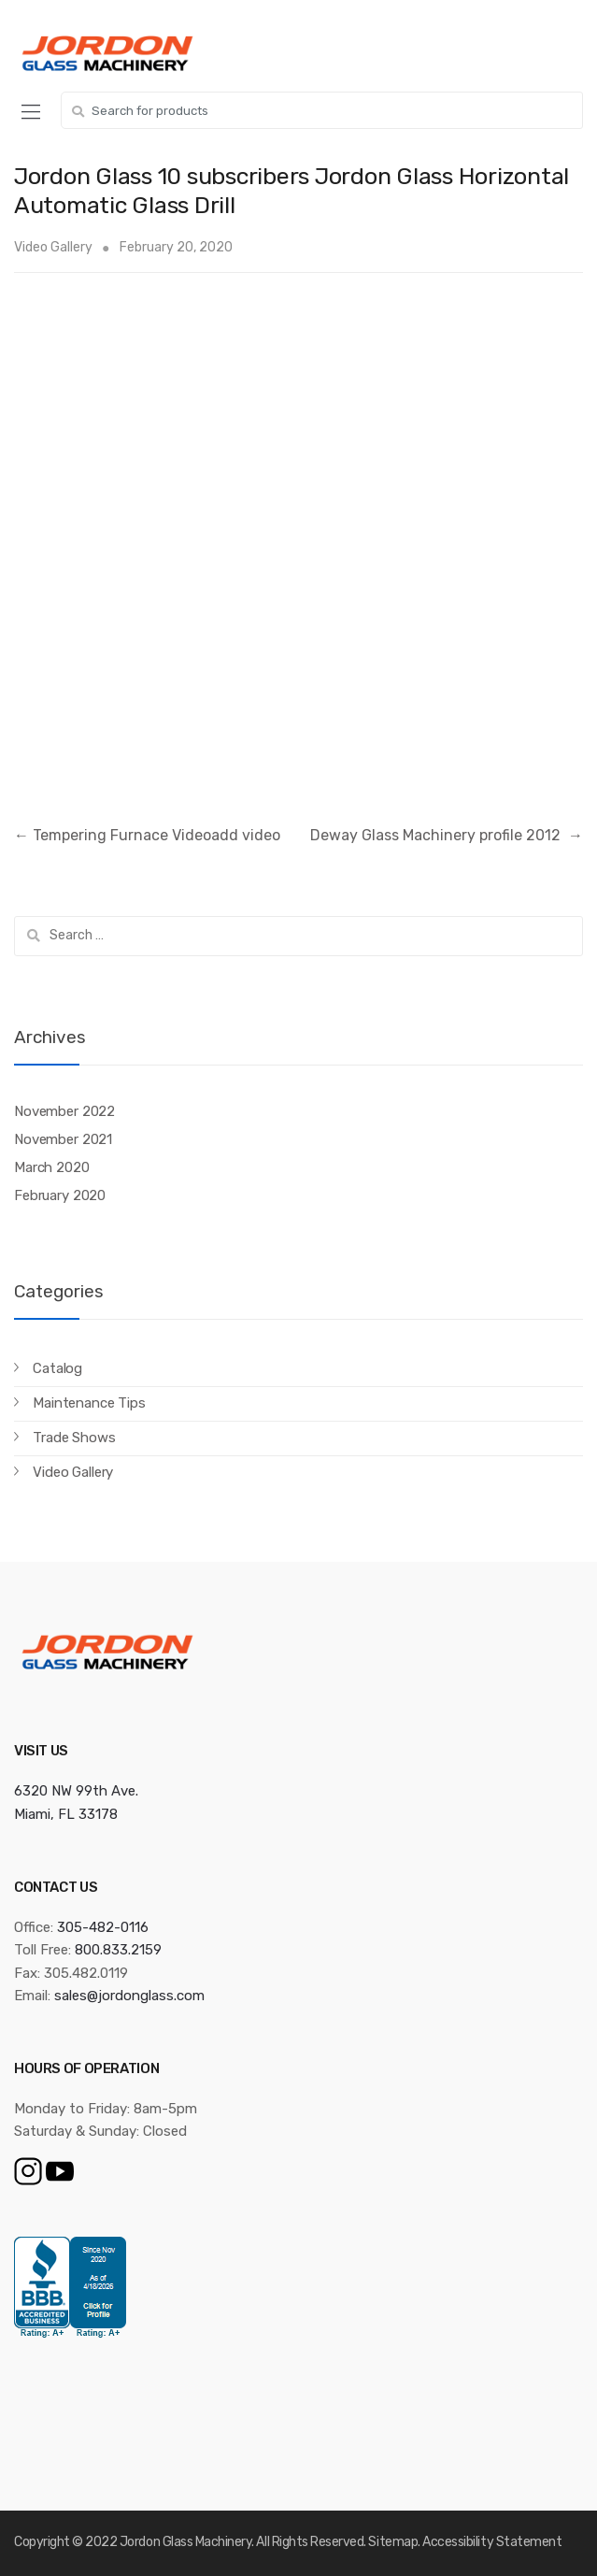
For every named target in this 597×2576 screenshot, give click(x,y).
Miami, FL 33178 (66, 1814)
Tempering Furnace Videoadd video (147, 835)
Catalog (57, 1368)
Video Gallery (53, 247)
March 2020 (52, 1167)
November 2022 (64, 1111)
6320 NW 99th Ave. (76, 1790)
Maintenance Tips (89, 1403)
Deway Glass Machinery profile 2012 (446, 835)
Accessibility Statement (491, 2542)
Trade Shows (74, 1437)
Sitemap (393, 2542)
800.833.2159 (118, 1949)
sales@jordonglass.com (129, 1995)
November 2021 (63, 1139)
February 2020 (60, 1195)
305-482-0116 (103, 1927)
